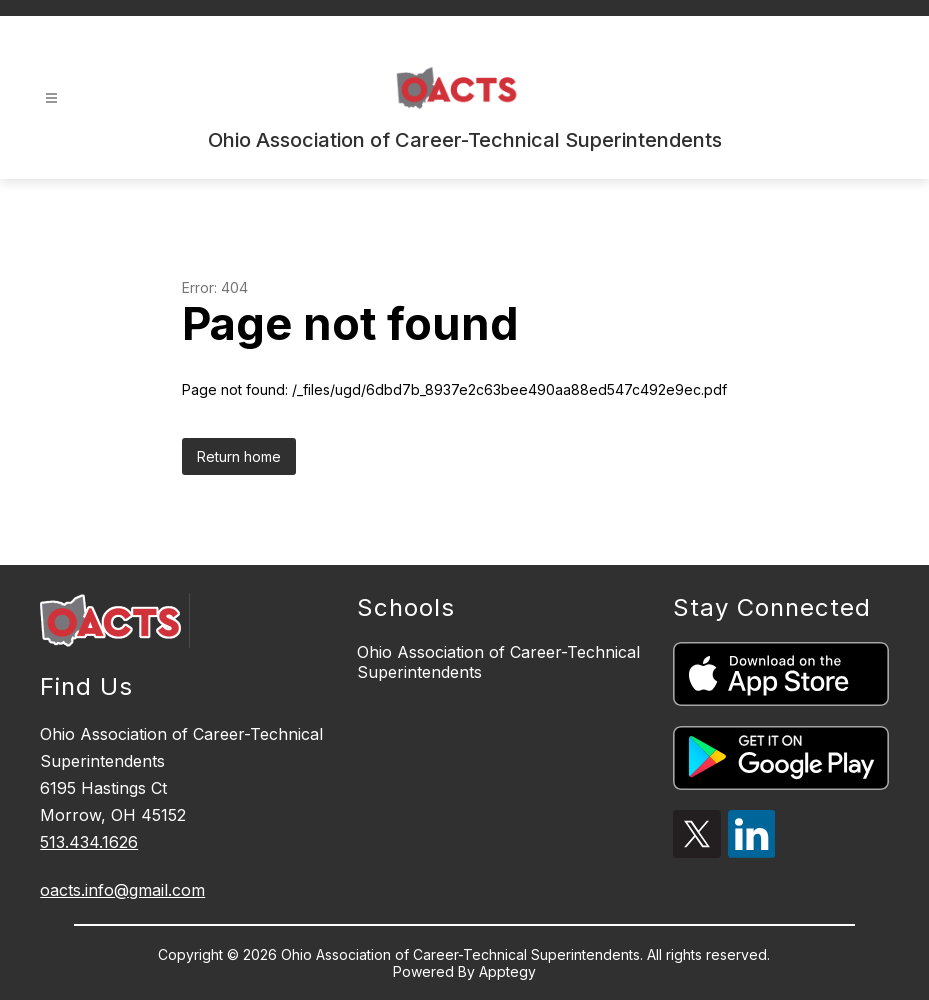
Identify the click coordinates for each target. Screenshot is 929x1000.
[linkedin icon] (752, 852)
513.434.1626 (89, 842)
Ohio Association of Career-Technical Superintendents (498, 662)
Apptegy (507, 971)
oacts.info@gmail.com (122, 890)
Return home (239, 456)
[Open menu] (51, 98)
